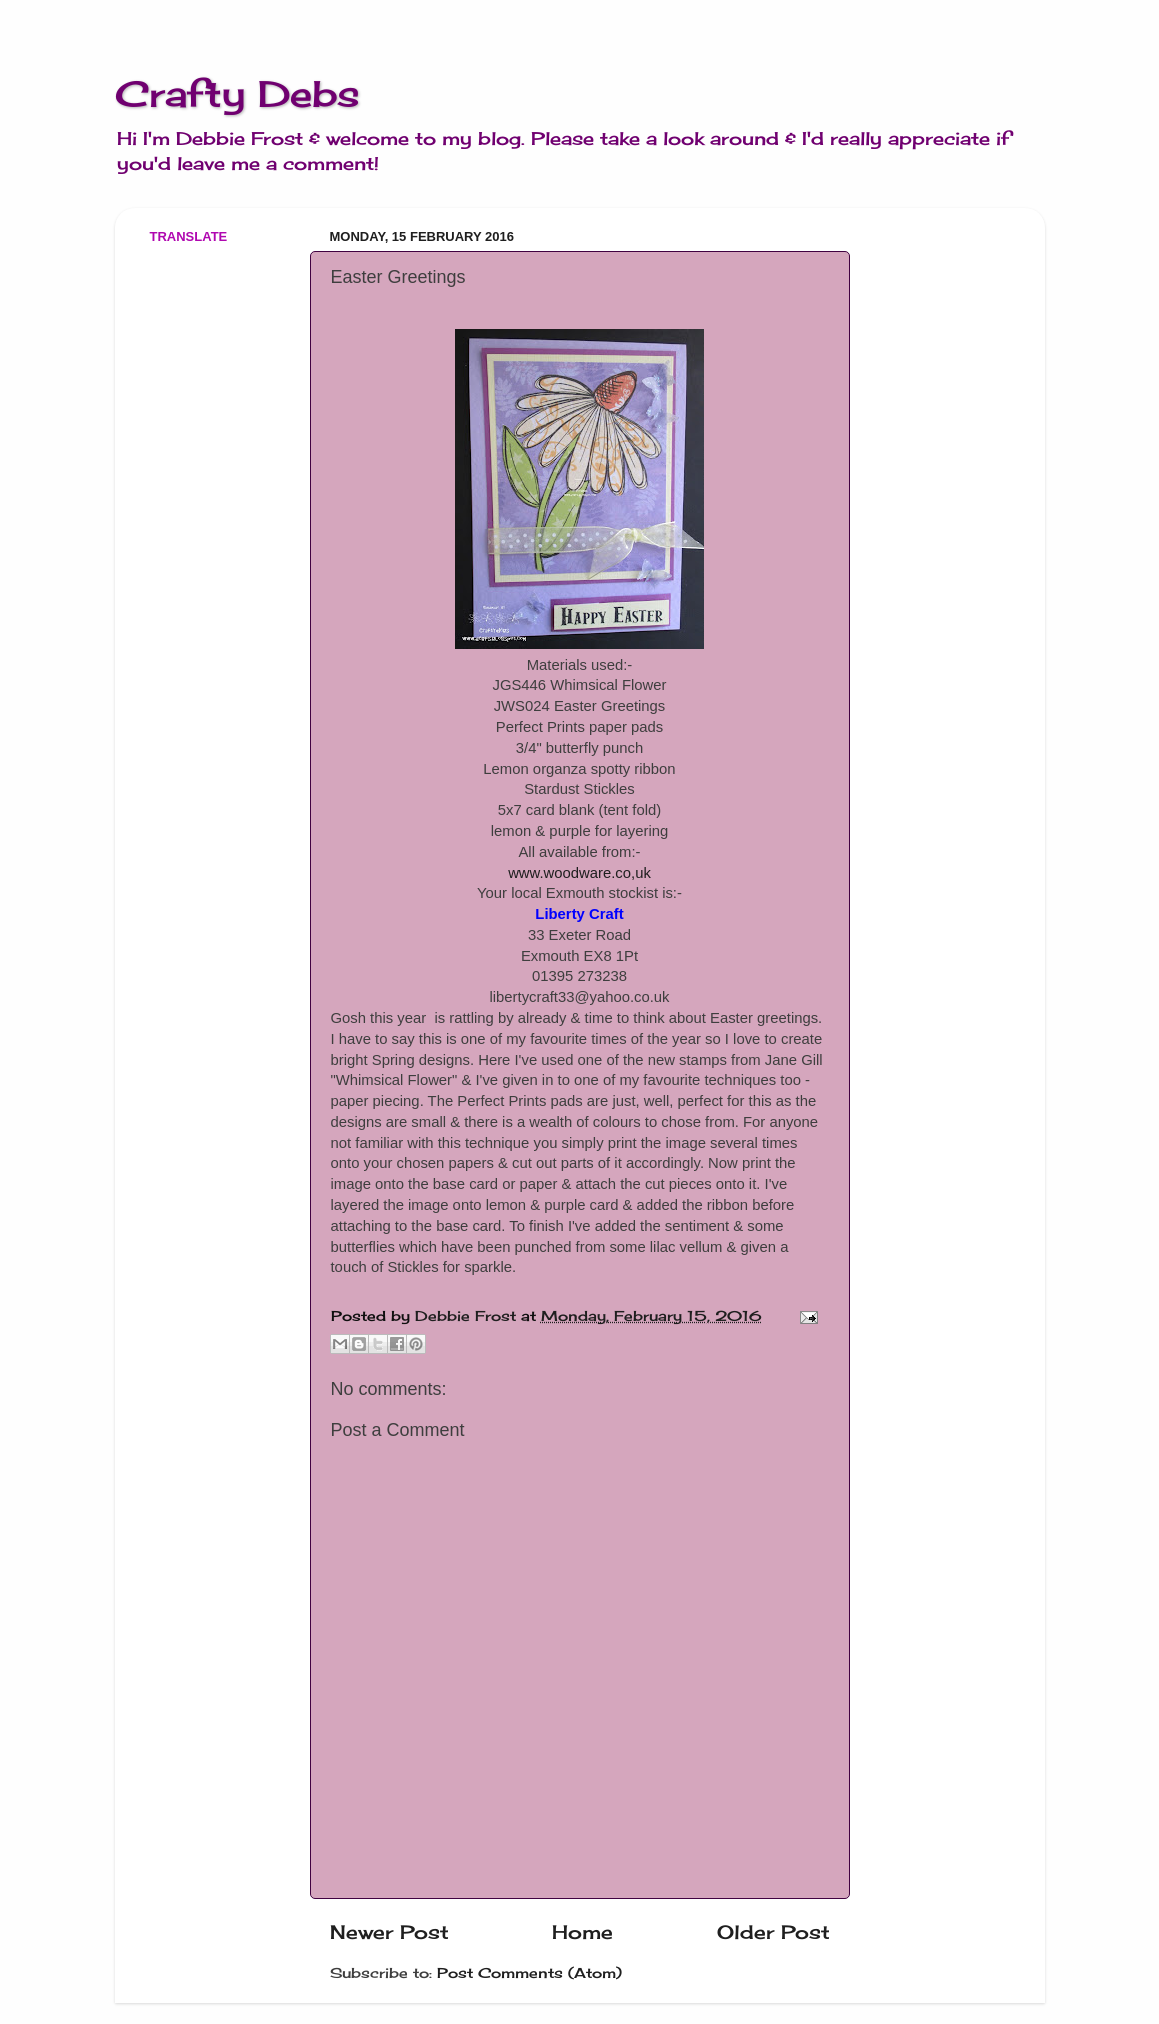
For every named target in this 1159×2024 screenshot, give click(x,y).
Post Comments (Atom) (529, 1973)
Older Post (773, 1932)
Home (582, 1932)
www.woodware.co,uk (579, 873)
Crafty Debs (237, 94)
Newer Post (389, 1932)
